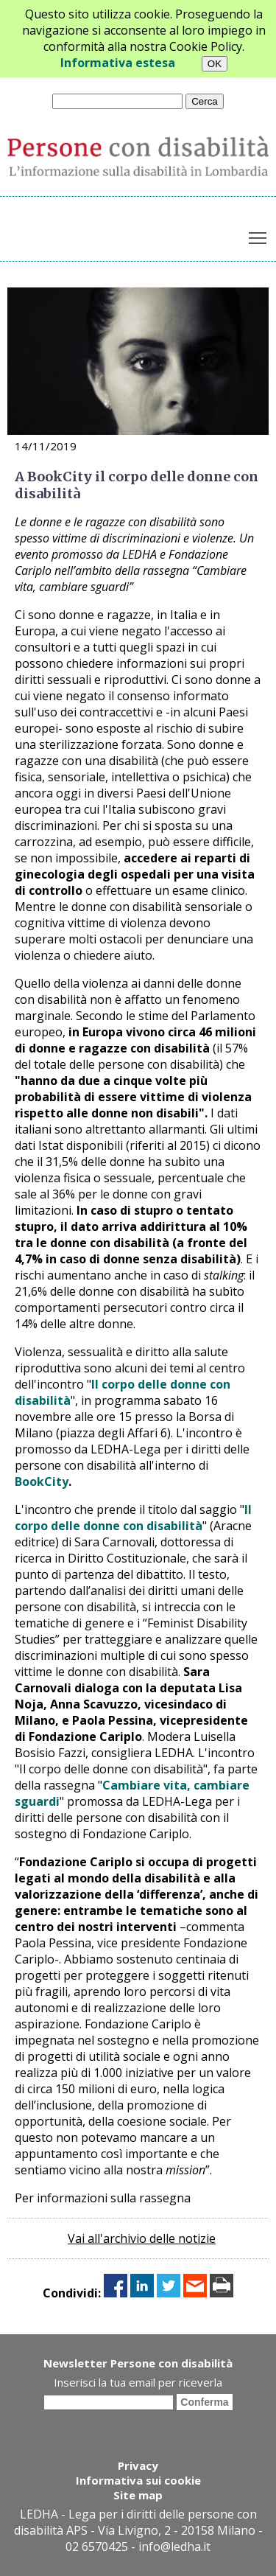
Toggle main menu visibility (259, 235)
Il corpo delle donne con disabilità (133, 1517)
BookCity (41, 1481)
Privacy (138, 2465)
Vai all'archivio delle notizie (142, 2238)
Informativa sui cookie (138, 2480)
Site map (138, 2495)
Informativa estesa (117, 63)
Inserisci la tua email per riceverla (138, 2382)
